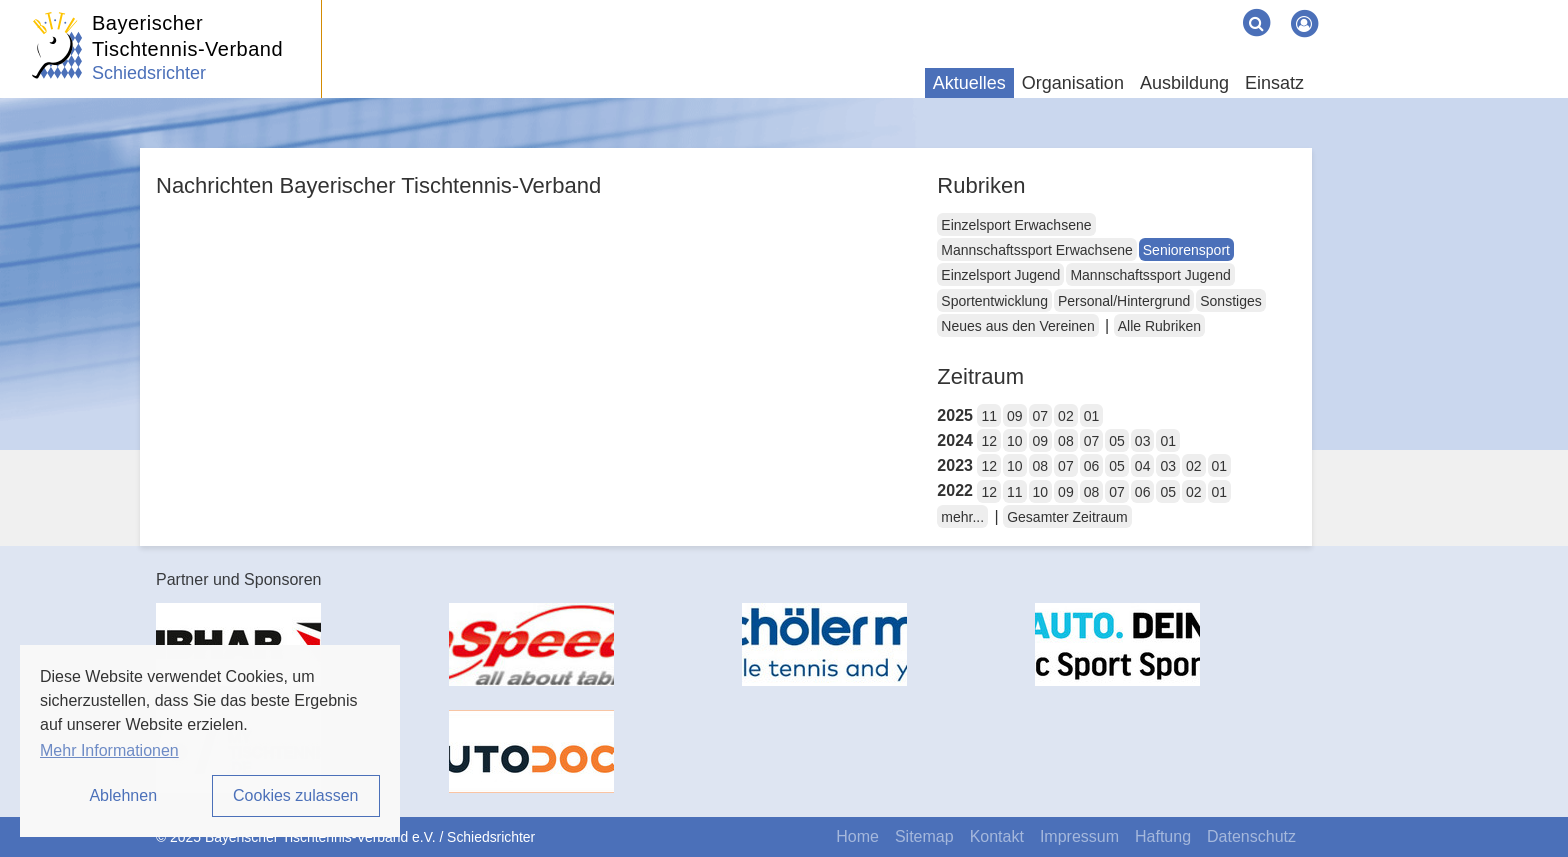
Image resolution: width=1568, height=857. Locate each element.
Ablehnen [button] (123, 795)
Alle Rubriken (1159, 326)
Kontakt (997, 836)
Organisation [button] (1073, 83)
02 (1066, 416)
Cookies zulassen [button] (295, 795)
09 (1015, 416)
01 (1092, 416)
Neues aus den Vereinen (1017, 326)
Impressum (1079, 836)
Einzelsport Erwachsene (1016, 225)
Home (857, 836)
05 (1117, 441)
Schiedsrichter (149, 73)
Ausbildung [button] (1184, 83)
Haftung (1163, 836)
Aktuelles (969, 83)
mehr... (962, 517)
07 (1041, 416)
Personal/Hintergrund (1124, 301)
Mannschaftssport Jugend (1150, 275)
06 (1092, 466)
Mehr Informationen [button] (109, 750)
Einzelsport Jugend (1000, 275)
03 (1143, 441)
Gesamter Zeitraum (1067, 517)
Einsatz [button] (1274, 83)
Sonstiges (1230, 301)
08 (1066, 441)
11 (989, 416)
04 (1143, 466)
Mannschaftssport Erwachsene (1036, 250)
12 (989, 441)
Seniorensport (1186, 250)
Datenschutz (1251, 836)
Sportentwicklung (994, 301)
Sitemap (924, 836)
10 (1015, 441)
